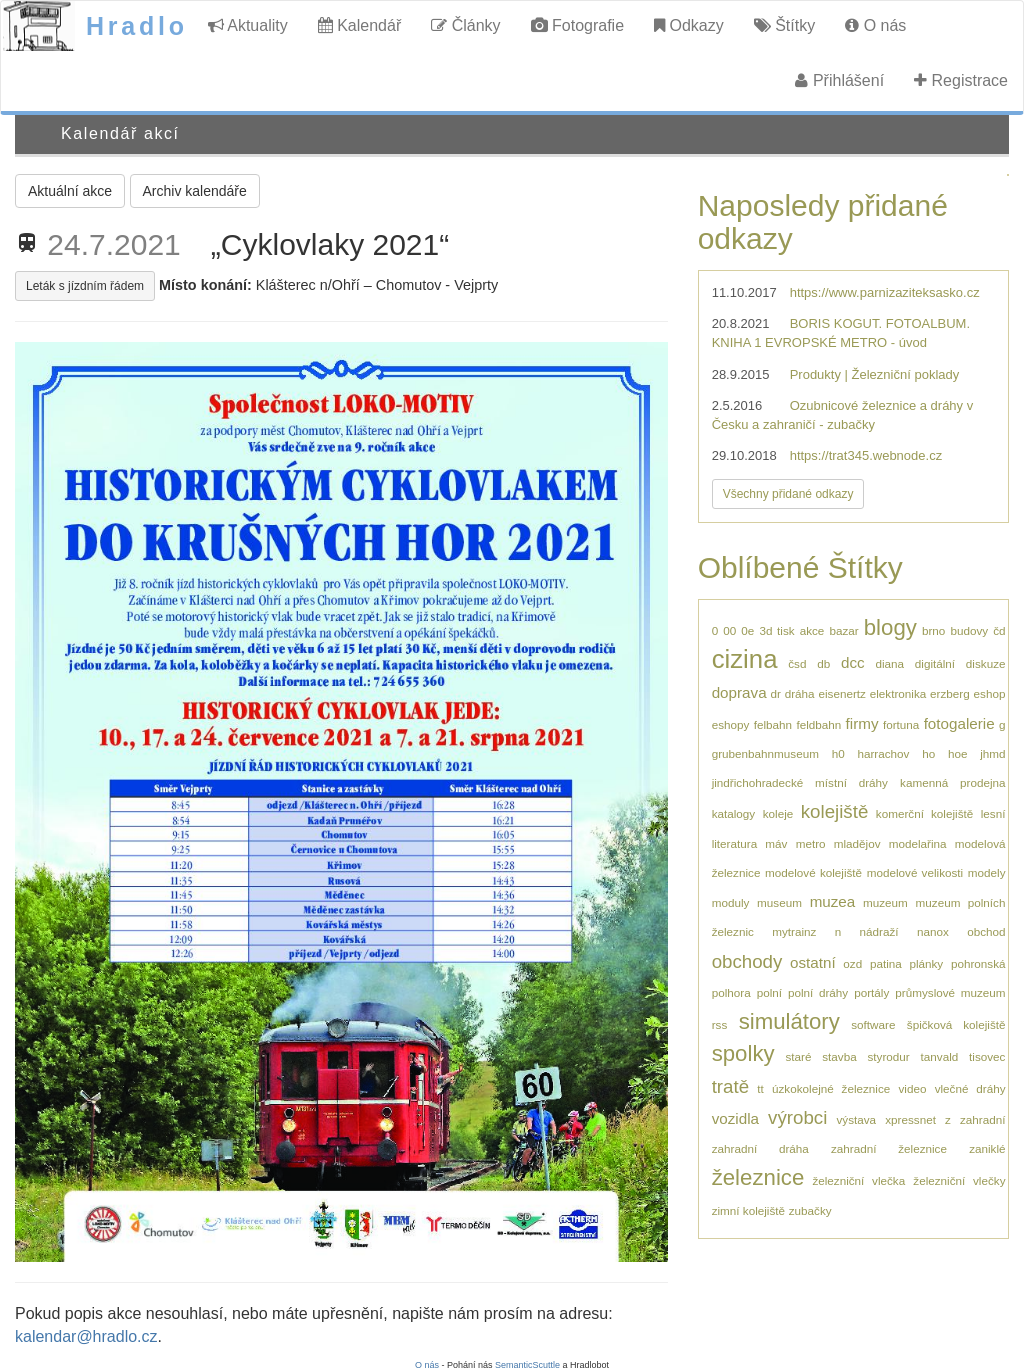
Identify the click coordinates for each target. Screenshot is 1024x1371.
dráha (800, 693)
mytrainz (794, 931)
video (912, 1088)
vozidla (735, 1118)
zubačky (810, 1210)
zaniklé (987, 1148)
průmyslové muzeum (950, 992)
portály (871, 992)
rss (720, 1024)
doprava (739, 692)
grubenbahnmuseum (765, 753)
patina (886, 963)
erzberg (950, 693)
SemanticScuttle (527, 1365)
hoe (958, 753)
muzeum (885, 902)
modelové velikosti (915, 872)
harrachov (883, 753)
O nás (875, 25)
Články (465, 25)
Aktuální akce (70, 191)
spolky (743, 1053)
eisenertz (841, 693)
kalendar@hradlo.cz (86, 1336)
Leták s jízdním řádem (85, 286)
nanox (933, 931)
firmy (862, 723)
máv (776, 843)
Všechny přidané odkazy (788, 494)
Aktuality (248, 25)
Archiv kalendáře (195, 191)
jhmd (992, 753)
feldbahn (818, 724)
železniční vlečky (959, 1180)
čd (999, 630)
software (873, 1024)
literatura (734, 843)
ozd (852, 963)
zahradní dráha (760, 1148)
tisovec (987, 1056)
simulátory (789, 1021)
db (823, 663)
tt (760, 1088)
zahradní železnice (889, 1148)
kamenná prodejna (952, 782)
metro (811, 843)
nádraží (879, 931)
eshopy (731, 724)
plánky (926, 963)
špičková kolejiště (956, 1024)
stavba (839, 1056)
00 (729, 630)
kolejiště (835, 811)
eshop (990, 693)
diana (889, 663)
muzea (833, 901)
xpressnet (910, 1119)
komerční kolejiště (924, 813)
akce (812, 630)
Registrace (961, 80)
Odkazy (689, 25)
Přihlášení (839, 80)
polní (769, 992)
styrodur (889, 1056)
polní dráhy (818, 992)
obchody (747, 961)
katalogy (734, 813)
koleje (778, 813)
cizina (745, 659)
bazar (843, 630)
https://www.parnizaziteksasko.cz (885, 292)
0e (747, 630)
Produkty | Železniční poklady (875, 374)
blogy (890, 627)
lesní (993, 813)
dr (775, 693)
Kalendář (360, 25)
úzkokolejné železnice (831, 1088)
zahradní (982, 1119)
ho (928, 753)
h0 (838, 753)
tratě (730, 1086)
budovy (969, 630)
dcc (853, 662)
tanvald (940, 1056)
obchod (986, 931)
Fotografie (577, 25)
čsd (797, 663)
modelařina (918, 843)
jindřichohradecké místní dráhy (800, 782)
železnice (758, 1177)
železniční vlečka (858, 1180)
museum (779, 902)
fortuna (901, 724)
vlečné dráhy (970, 1088)
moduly (731, 902)
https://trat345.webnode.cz (866, 455)
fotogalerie (959, 723)
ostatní (813, 962)
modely (987, 872)
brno (933, 630)
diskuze (986, 663)
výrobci (797, 1117)
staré (798, 1056)
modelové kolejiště (813, 872)
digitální (935, 663)
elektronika (898, 693)
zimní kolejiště (748, 1210)
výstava (856, 1119)
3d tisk (776, 630)
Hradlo (137, 26)
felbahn (773, 724)
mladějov (857, 843)
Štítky (784, 25)
